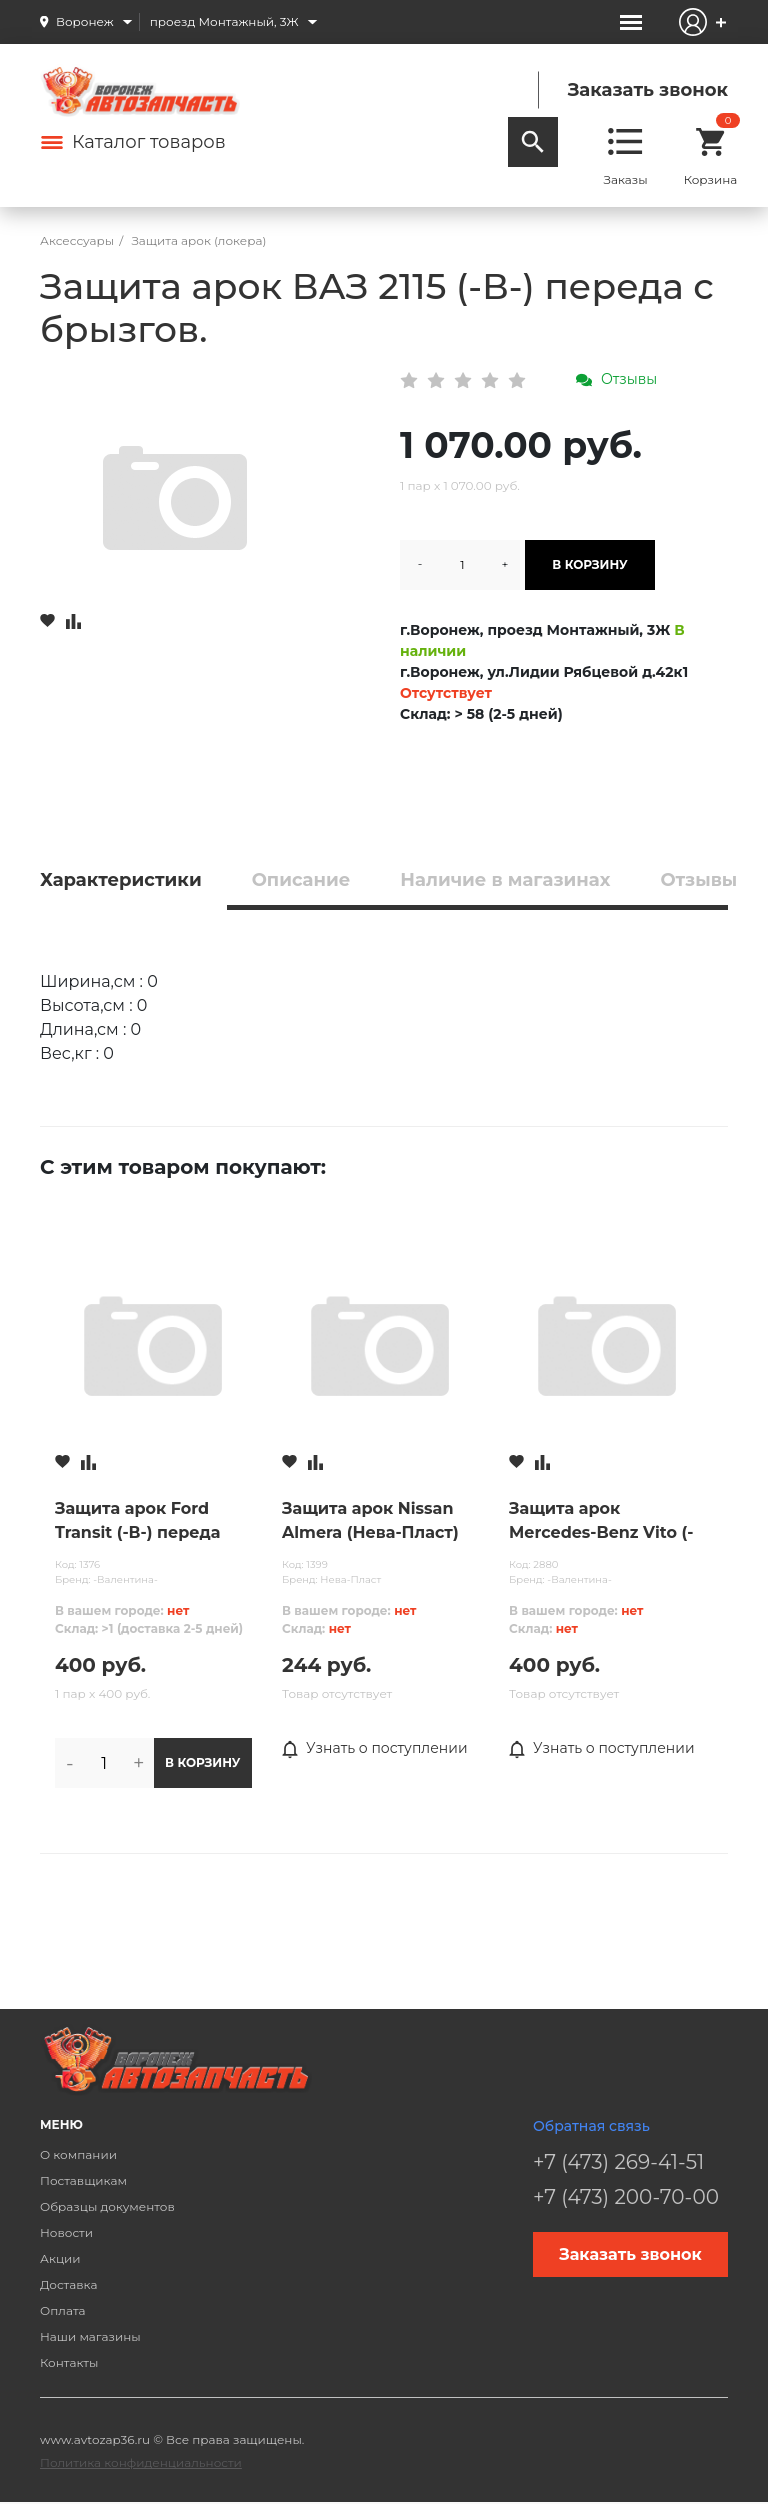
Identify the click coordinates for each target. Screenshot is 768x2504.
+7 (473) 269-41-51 (618, 2162)
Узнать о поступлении (375, 1749)
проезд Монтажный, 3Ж (224, 21)
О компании (78, 2154)
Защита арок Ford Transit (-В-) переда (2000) (137, 1522)
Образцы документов (107, 2206)
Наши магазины (90, 2336)
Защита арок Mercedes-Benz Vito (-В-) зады (601, 1522)
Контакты (69, 2362)
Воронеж (85, 21)
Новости (66, 2232)
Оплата (63, 2310)
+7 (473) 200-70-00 (626, 2197)
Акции (60, 2258)
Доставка (68, 2284)
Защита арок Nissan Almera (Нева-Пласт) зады (370, 1522)
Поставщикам (83, 2180)
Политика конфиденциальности (141, 2462)
